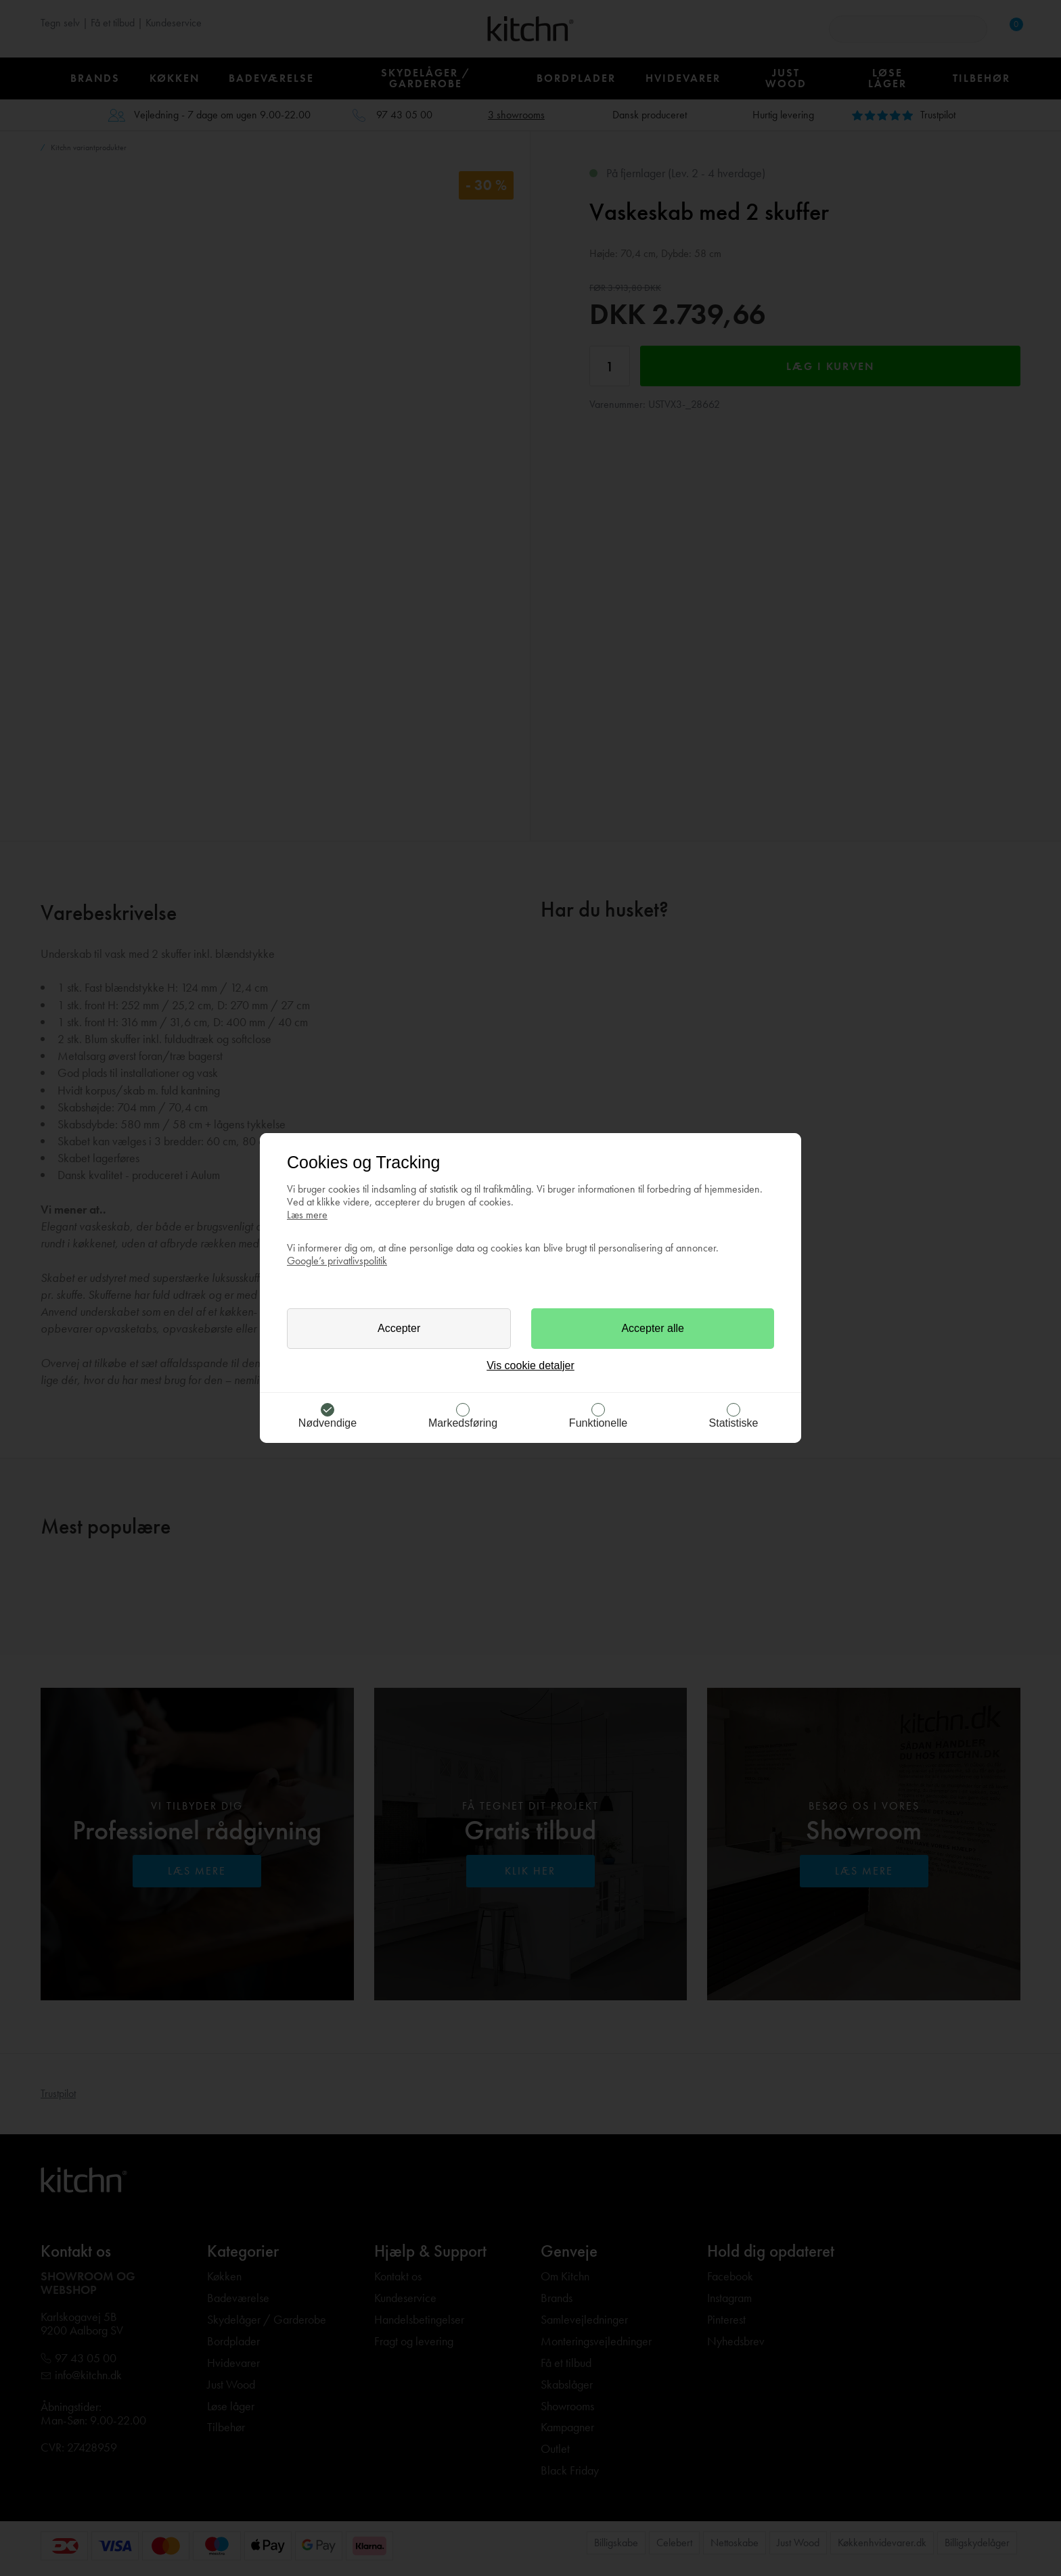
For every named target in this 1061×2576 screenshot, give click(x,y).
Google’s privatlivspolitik (337, 1261)
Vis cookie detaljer (530, 1365)
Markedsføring (462, 1423)
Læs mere (307, 1215)
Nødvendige (327, 1423)
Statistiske (734, 1423)
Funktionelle (598, 1423)
